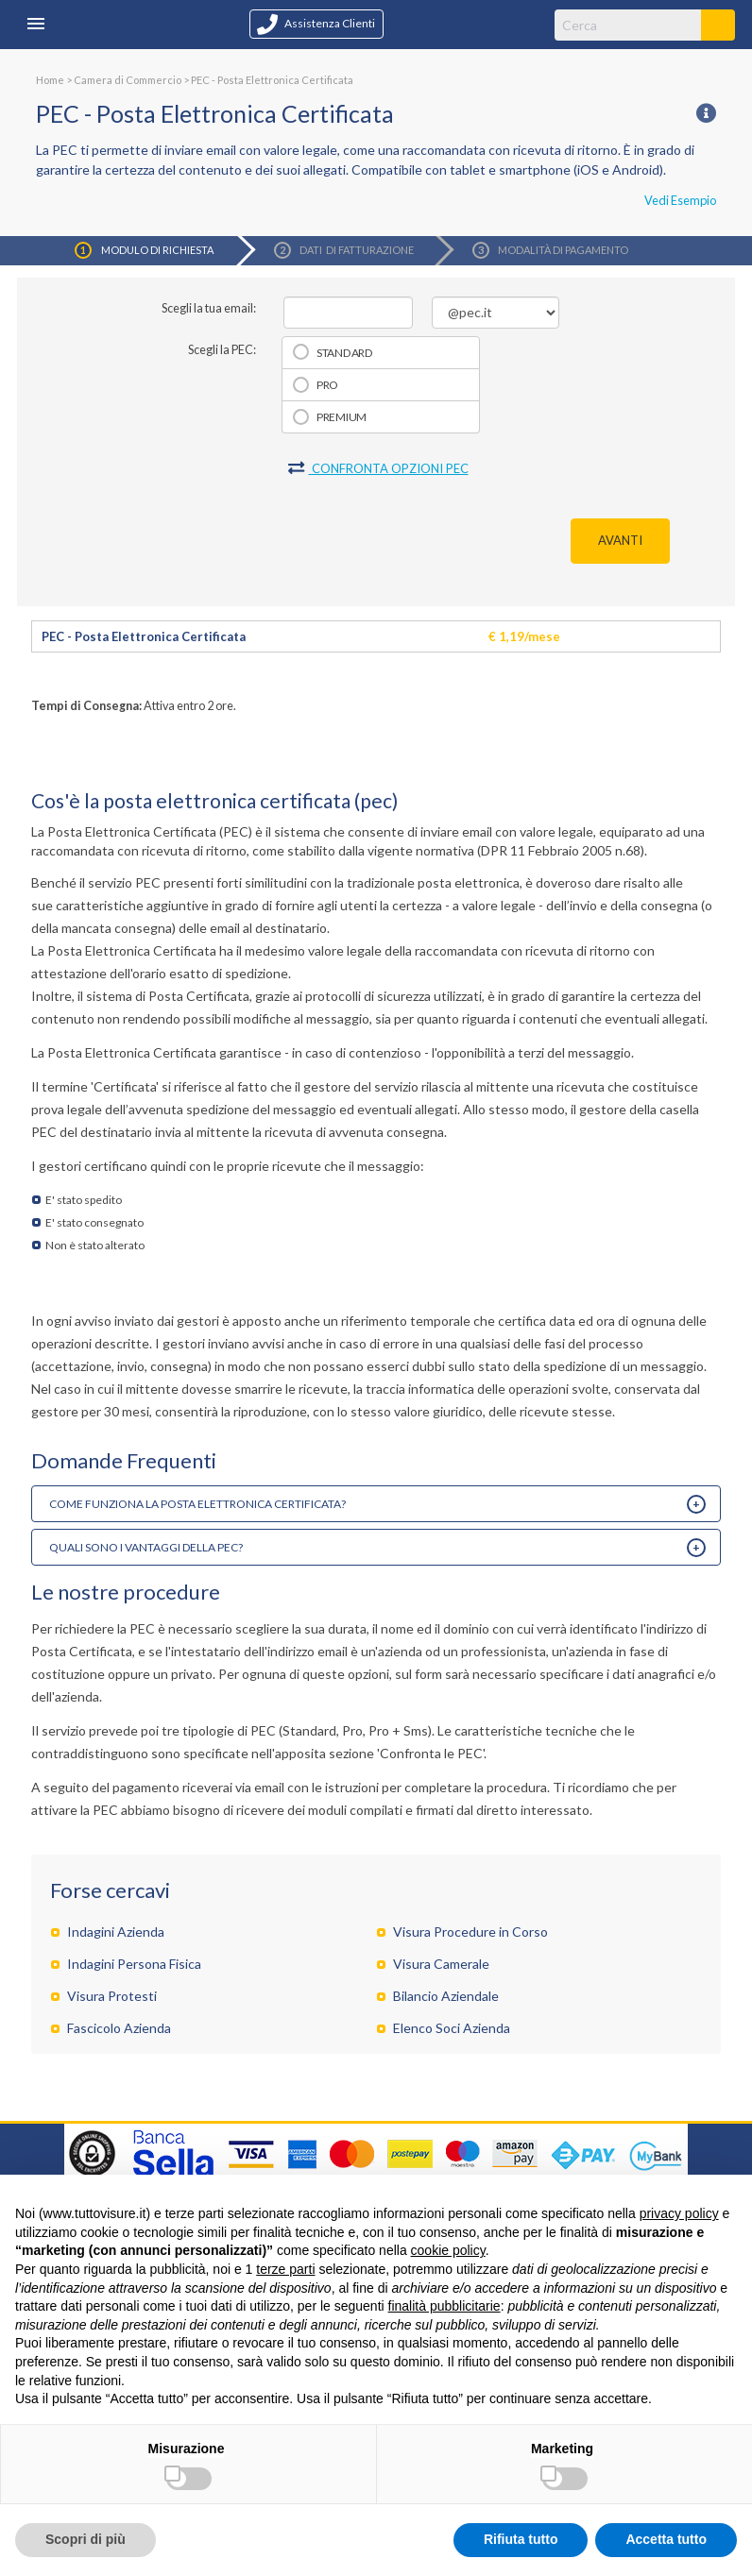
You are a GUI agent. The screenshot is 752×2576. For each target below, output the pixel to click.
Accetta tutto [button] (666, 2539)
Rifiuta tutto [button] (521, 2539)
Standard (344, 353)
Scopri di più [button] (85, 2539)
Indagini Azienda (115, 1932)
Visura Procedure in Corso (470, 1932)
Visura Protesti (112, 1996)
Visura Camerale (441, 1964)
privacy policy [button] (679, 2213)
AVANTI (620, 540)
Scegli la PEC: (222, 350)
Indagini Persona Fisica (134, 1964)
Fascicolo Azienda (119, 2028)
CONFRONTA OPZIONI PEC (378, 468)
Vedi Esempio (680, 200)
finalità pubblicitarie (444, 2305)
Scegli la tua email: (209, 308)
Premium (341, 417)
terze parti (285, 2269)
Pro (327, 385)
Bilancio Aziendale (446, 1996)
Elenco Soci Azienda (451, 2028)
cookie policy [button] (448, 2250)
